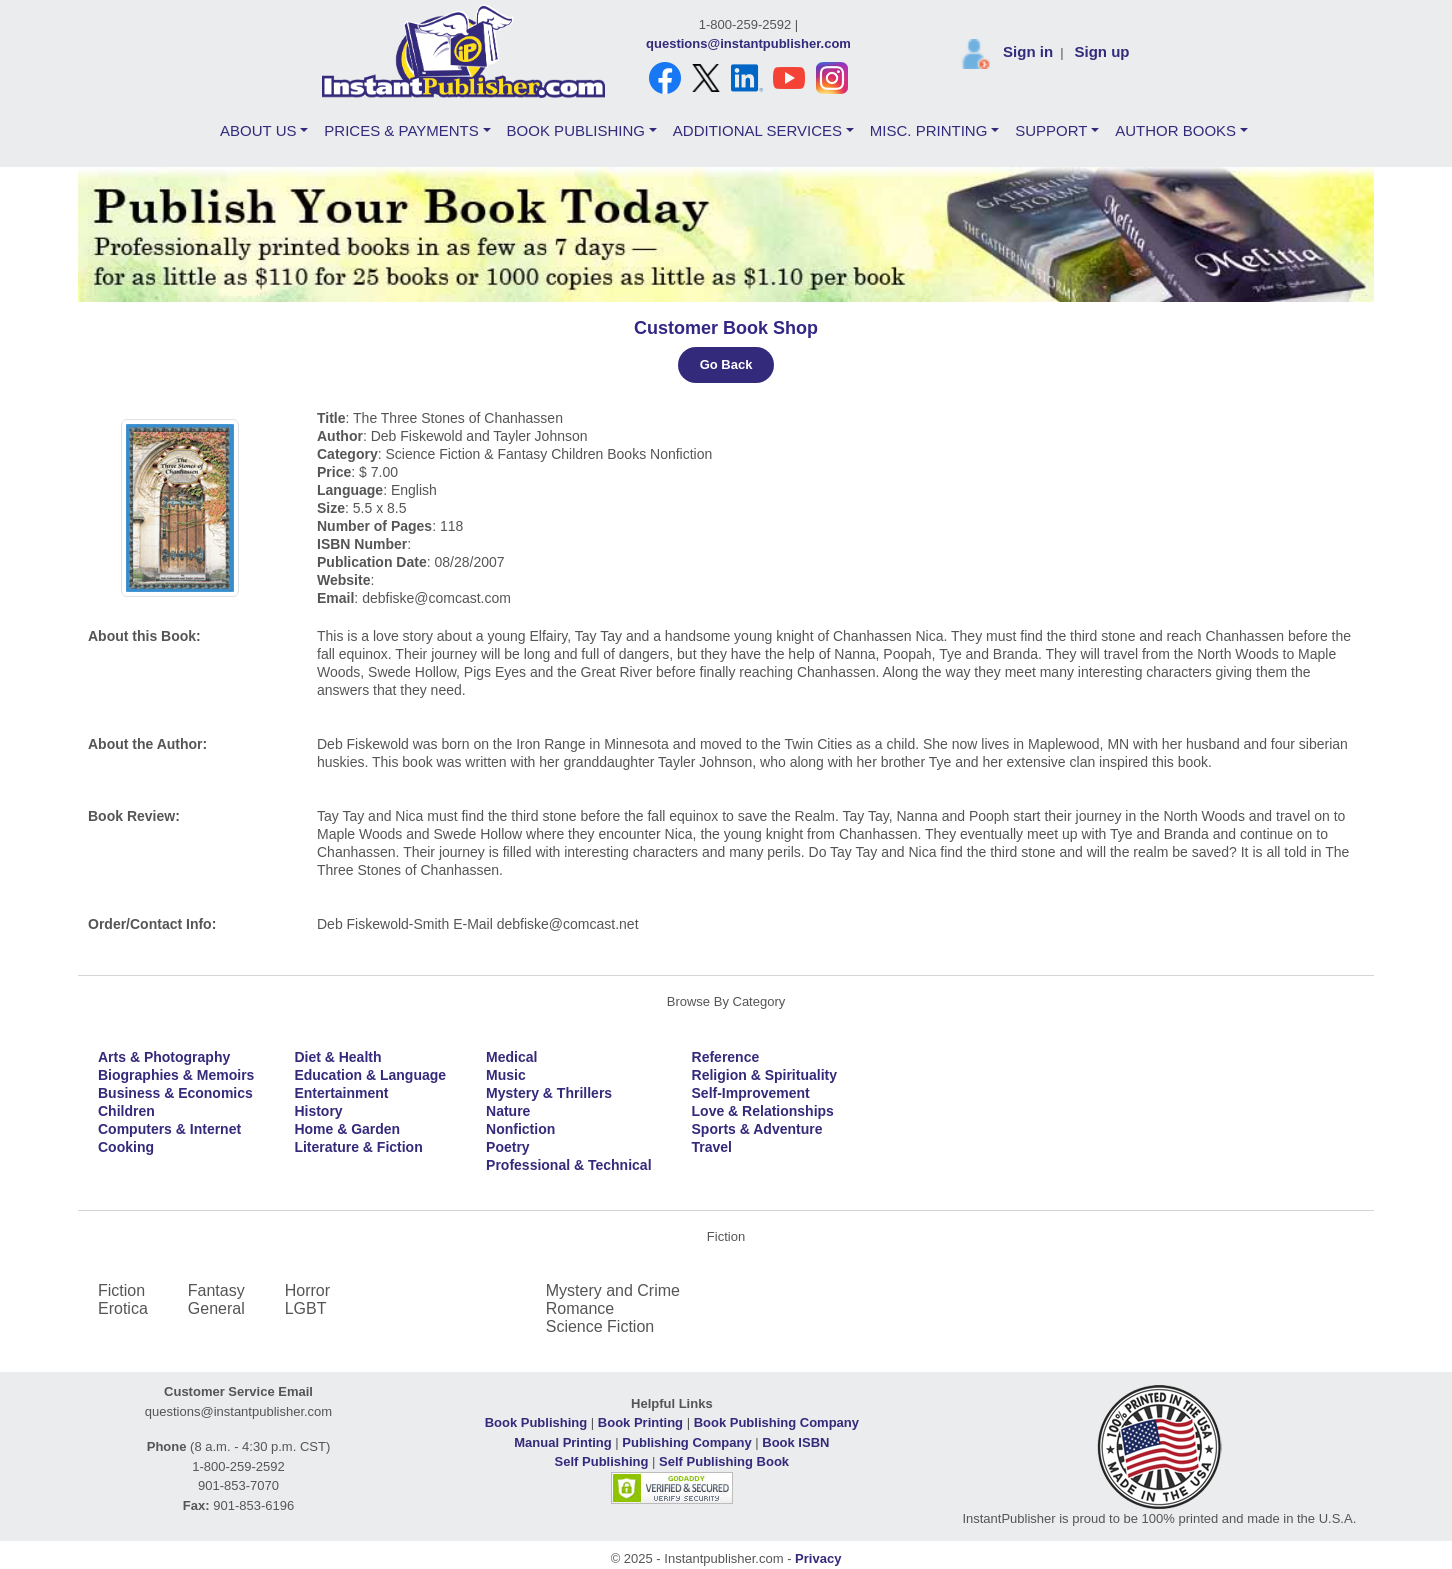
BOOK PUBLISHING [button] (576, 130)
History (318, 1111)
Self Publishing (602, 1461)
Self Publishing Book (724, 1461)
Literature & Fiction (358, 1147)
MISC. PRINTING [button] (929, 130)
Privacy (818, 1558)
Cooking (126, 1147)
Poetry (508, 1147)
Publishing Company (686, 1442)
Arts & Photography (164, 1057)
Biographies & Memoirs (176, 1075)
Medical (511, 1057)
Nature (508, 1111)
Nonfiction (520, 1129)
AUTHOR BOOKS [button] (1175, 130)
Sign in (1028, 51)
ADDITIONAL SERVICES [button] (757, 130)
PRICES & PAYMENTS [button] (401, 130)
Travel (712, 1147)
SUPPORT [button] (1051, 130)
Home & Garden (347, 1129)
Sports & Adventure (757, 1129)
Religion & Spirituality (764, 1075)
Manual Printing (563, 1442)
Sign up (1101, 51)
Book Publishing (536, 1422)
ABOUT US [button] (258, 130)
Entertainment (341, 1093)
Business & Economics (175, 1093)
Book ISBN (795, 1442)
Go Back (726, 364)
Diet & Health (337, 1057)
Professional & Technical (568, 1165)
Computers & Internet (169, 1129)
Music (506, 1075)
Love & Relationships (763, 1111)
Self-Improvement (751, 1093)
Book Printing (640, 1422)
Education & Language (370, 1075)
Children (126, 1111)
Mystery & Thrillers (549, 1093)
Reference (726, 1057)
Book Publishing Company (776, 1422)
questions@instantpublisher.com (748, 43)
